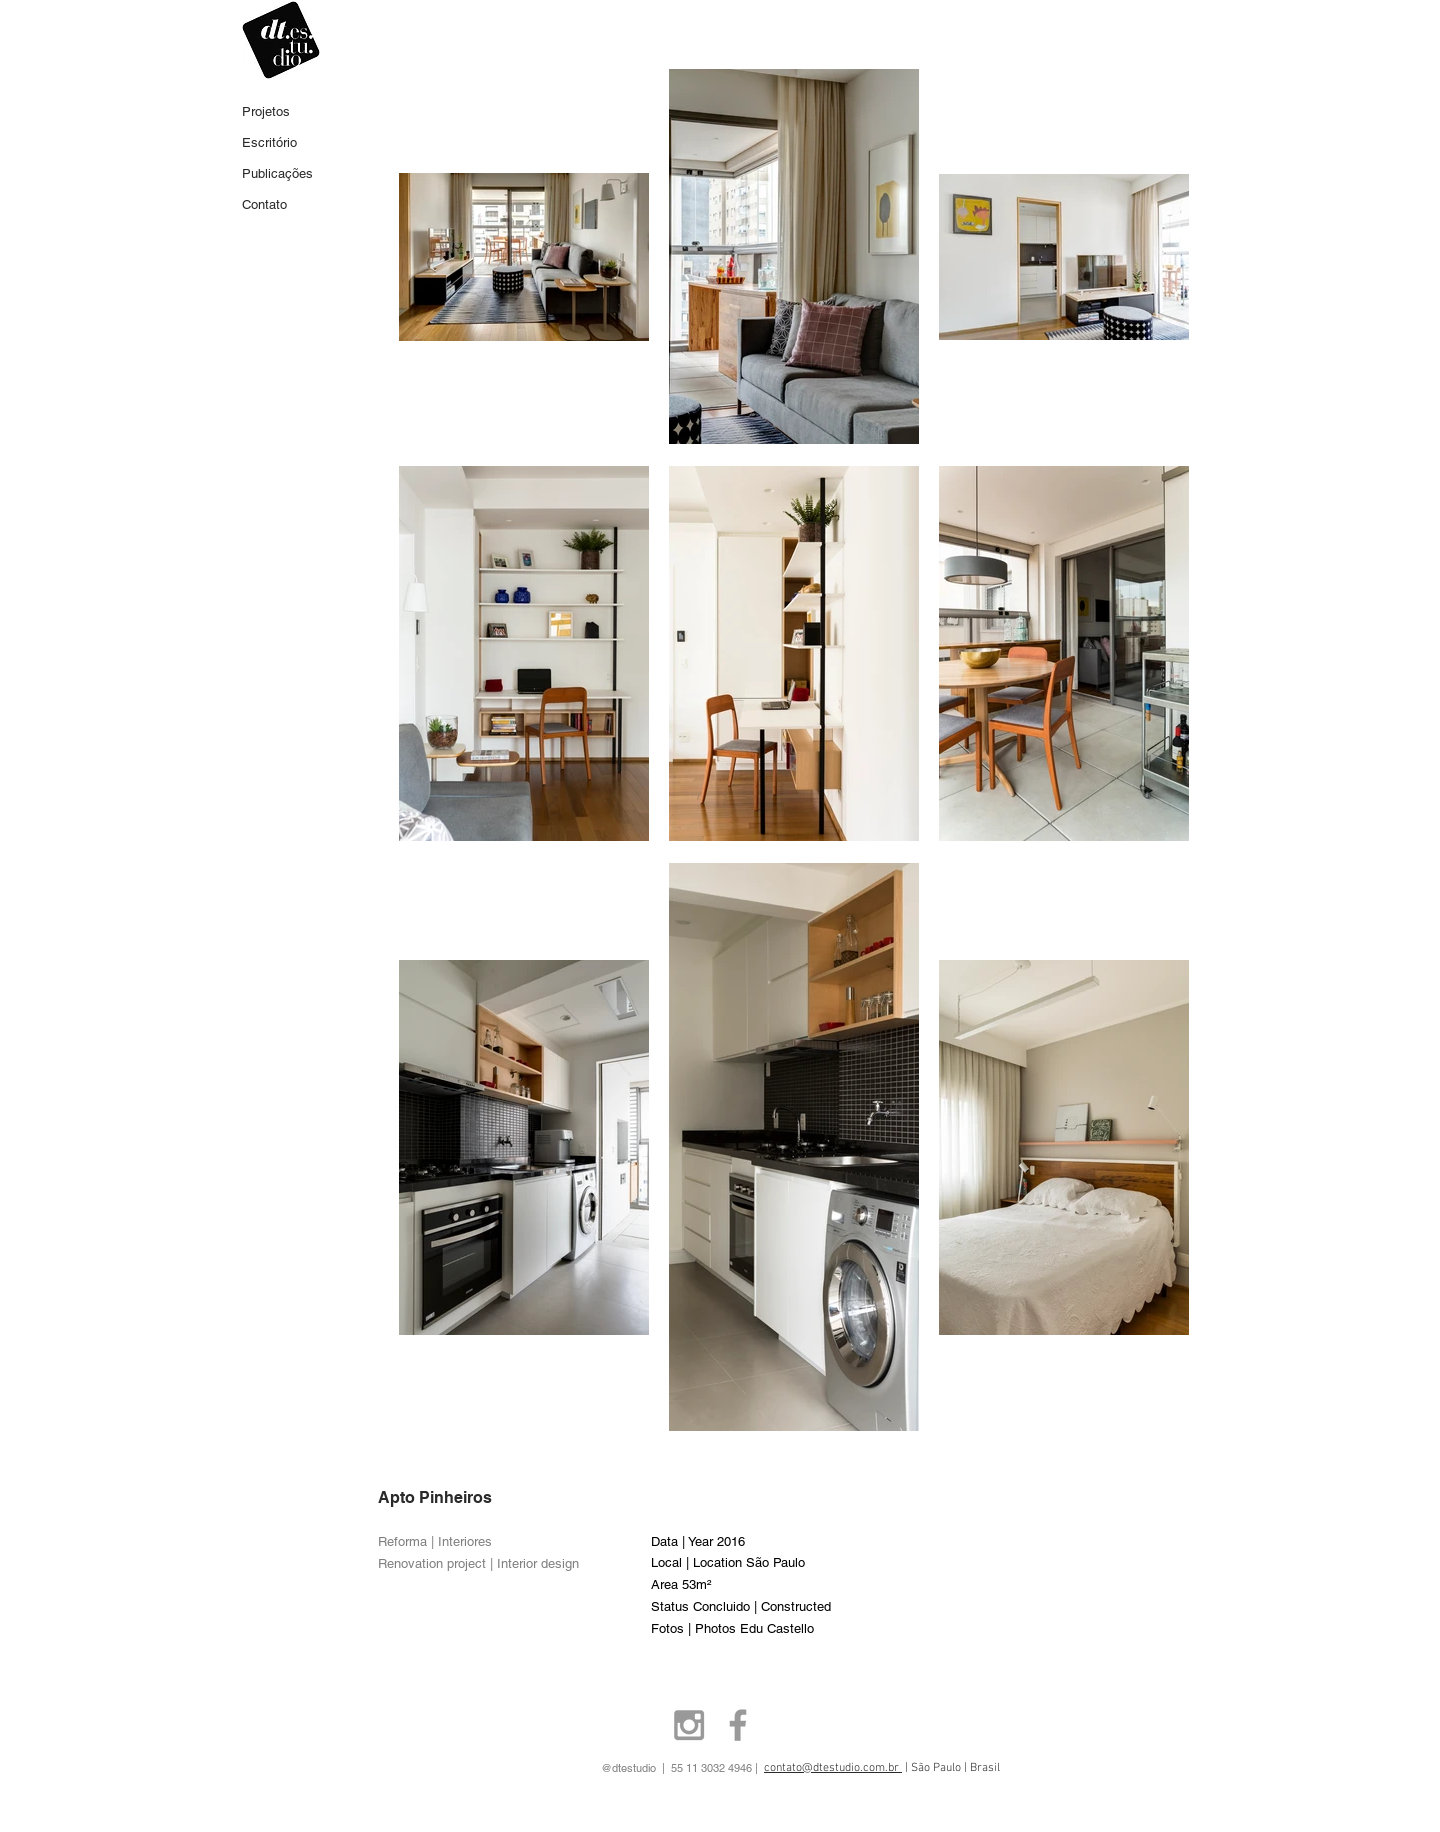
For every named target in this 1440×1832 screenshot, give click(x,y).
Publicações (277, 173)
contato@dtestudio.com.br (833, 1768)
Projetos (266, 111)
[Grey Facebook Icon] (738, 1725)
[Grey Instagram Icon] (689, 1725)
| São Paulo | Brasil (951, 1768)
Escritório (269, 142)
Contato (264, 204)
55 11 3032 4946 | (749, 1768)
